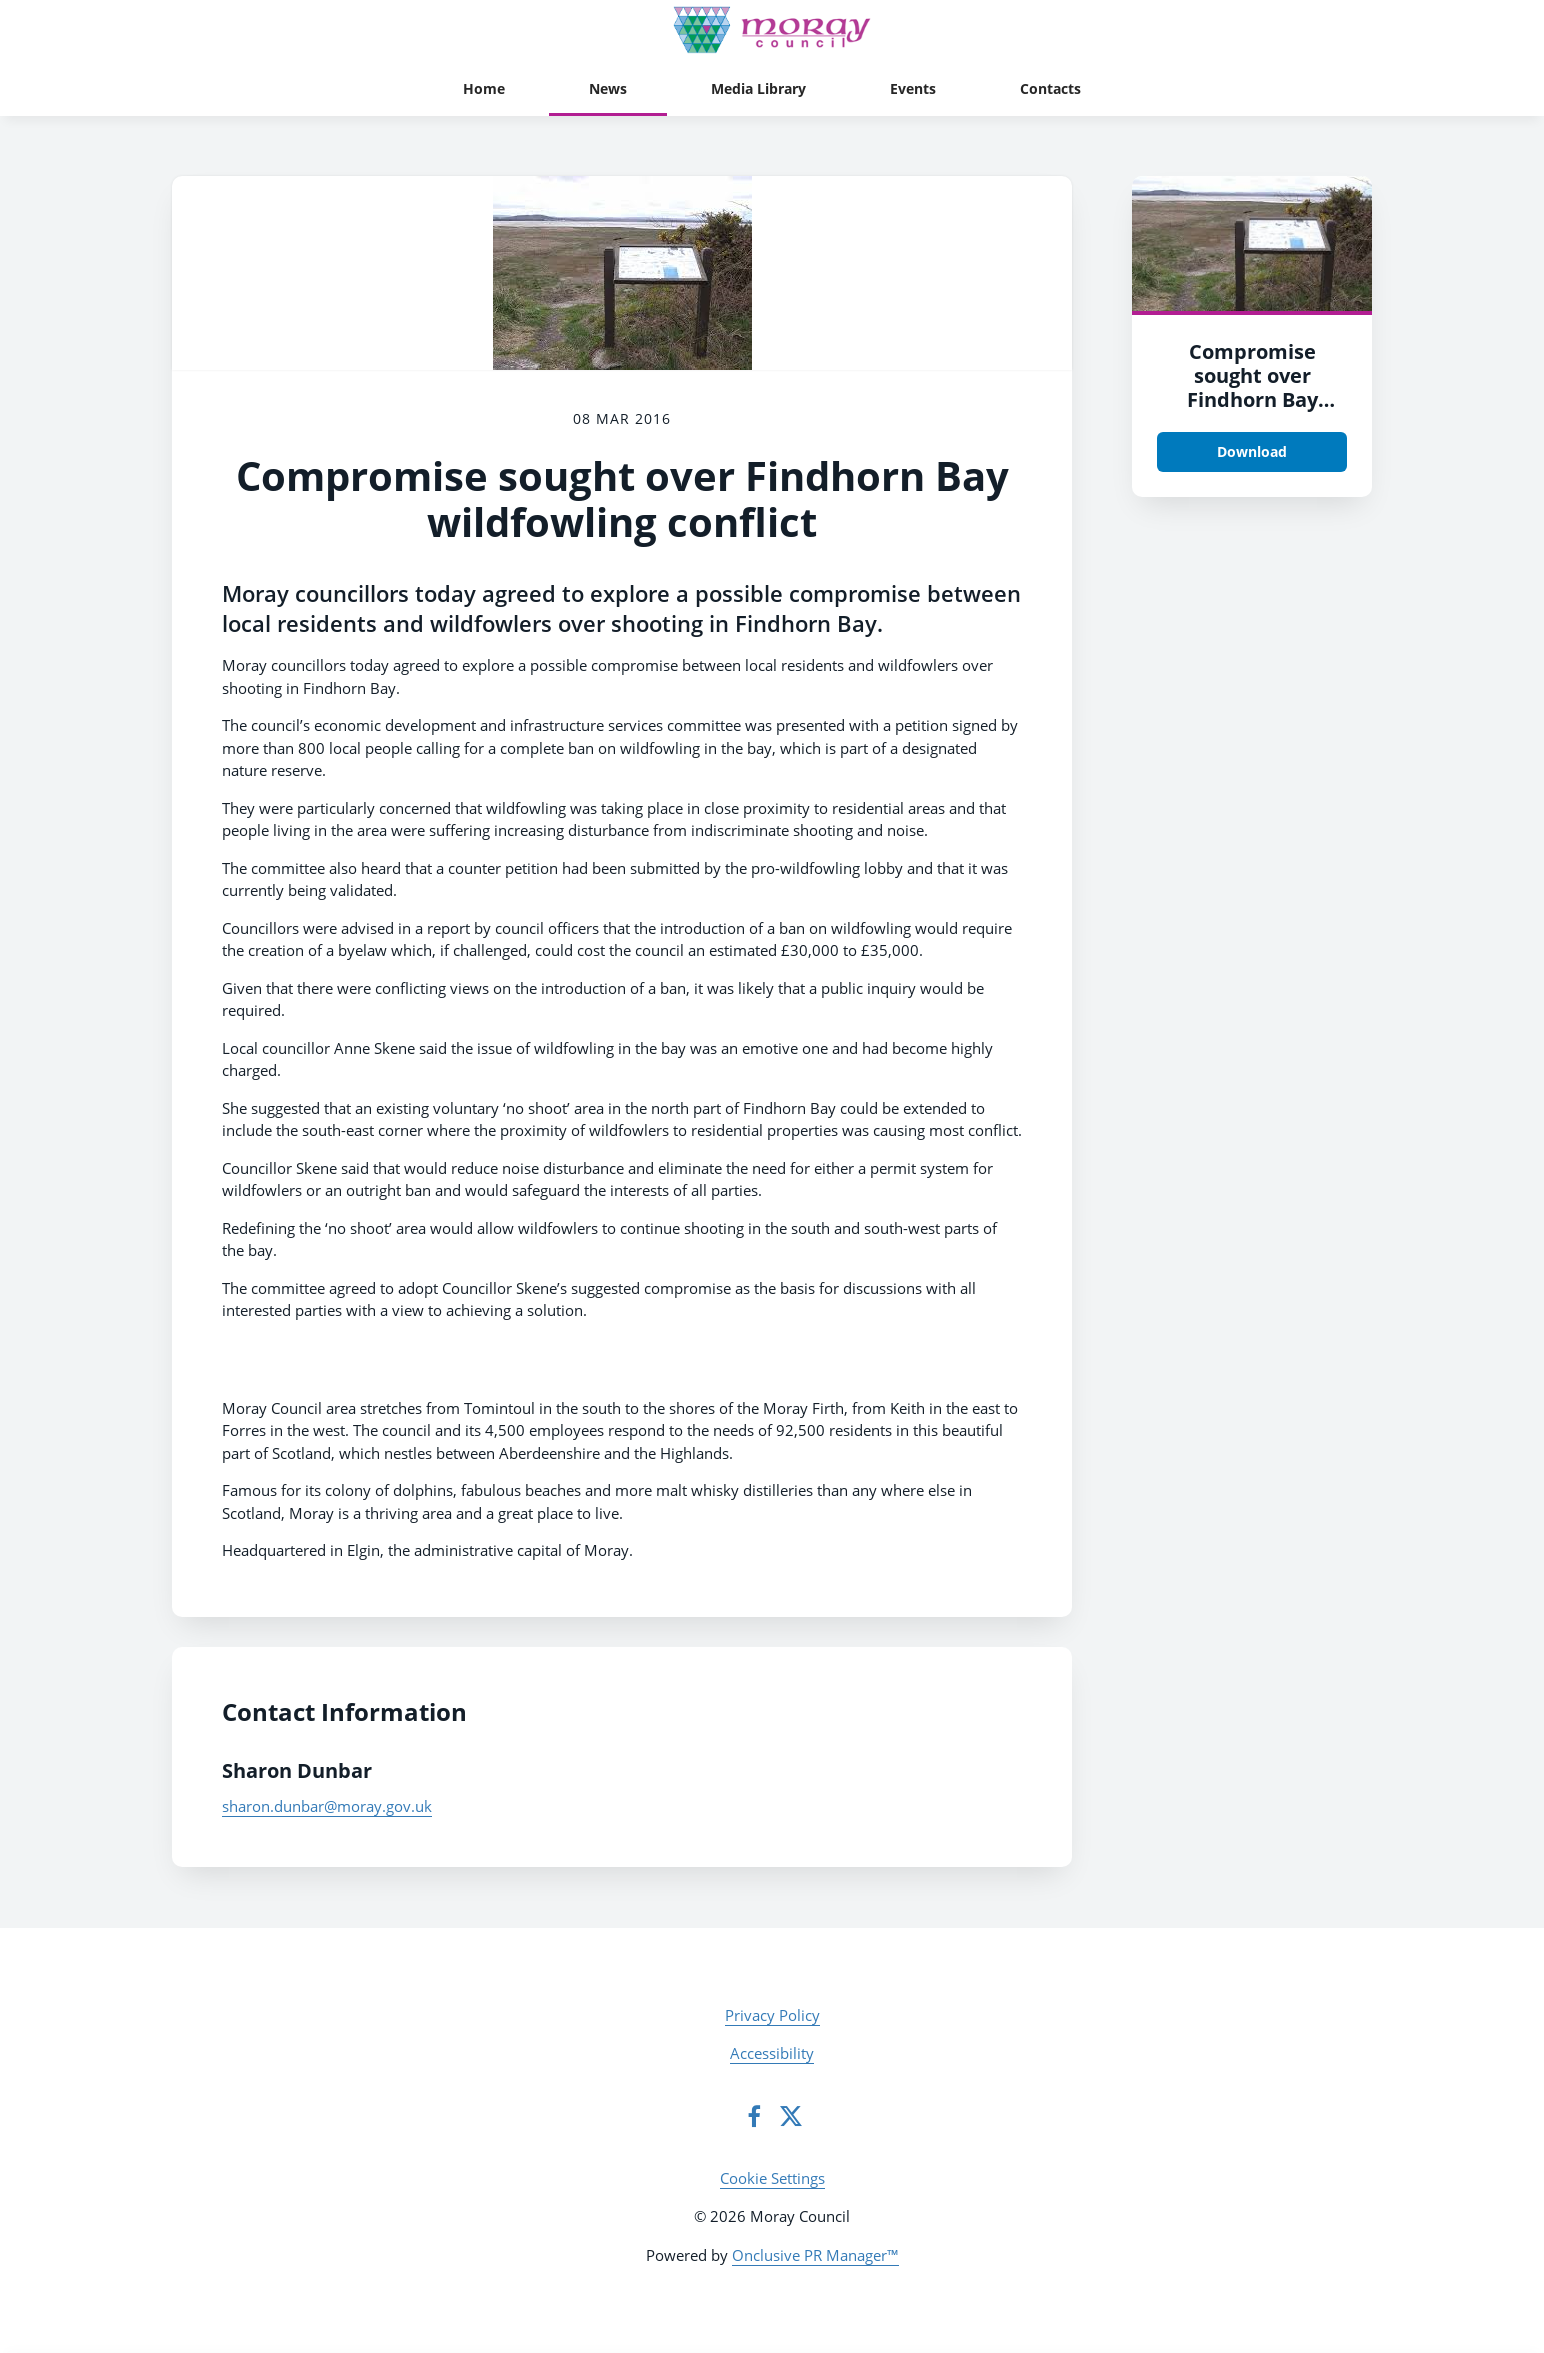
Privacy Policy (772, 2015)
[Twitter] (791, 2116)
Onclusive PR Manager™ (815, 2255)
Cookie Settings (772, 2178)
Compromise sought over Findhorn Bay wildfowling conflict (1252, 399)
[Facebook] (754, 2116)
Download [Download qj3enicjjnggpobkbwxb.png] (1252, 451)
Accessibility (772, 2053)
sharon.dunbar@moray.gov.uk (327, 1806)
